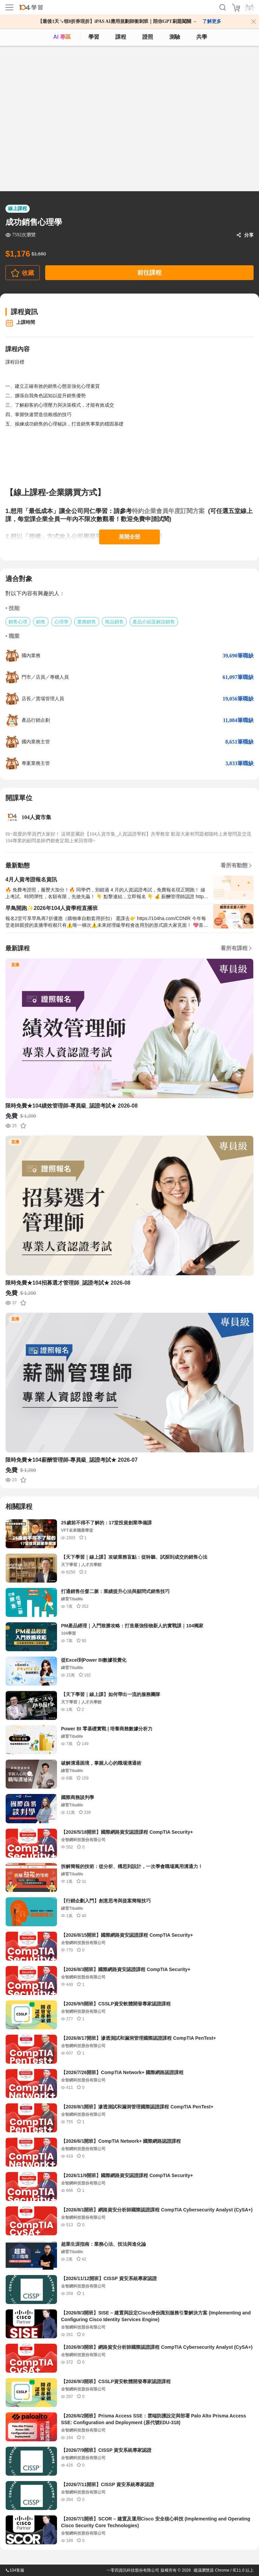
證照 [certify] (147, 37)
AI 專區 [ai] (62, 37)
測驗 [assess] (174, 37)
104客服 (14, 2570)
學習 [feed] (93, 37)
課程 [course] (120, 37)
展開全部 (129, 537)
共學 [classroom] (201, 37)
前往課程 (149, 272)
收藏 (28, 273)
